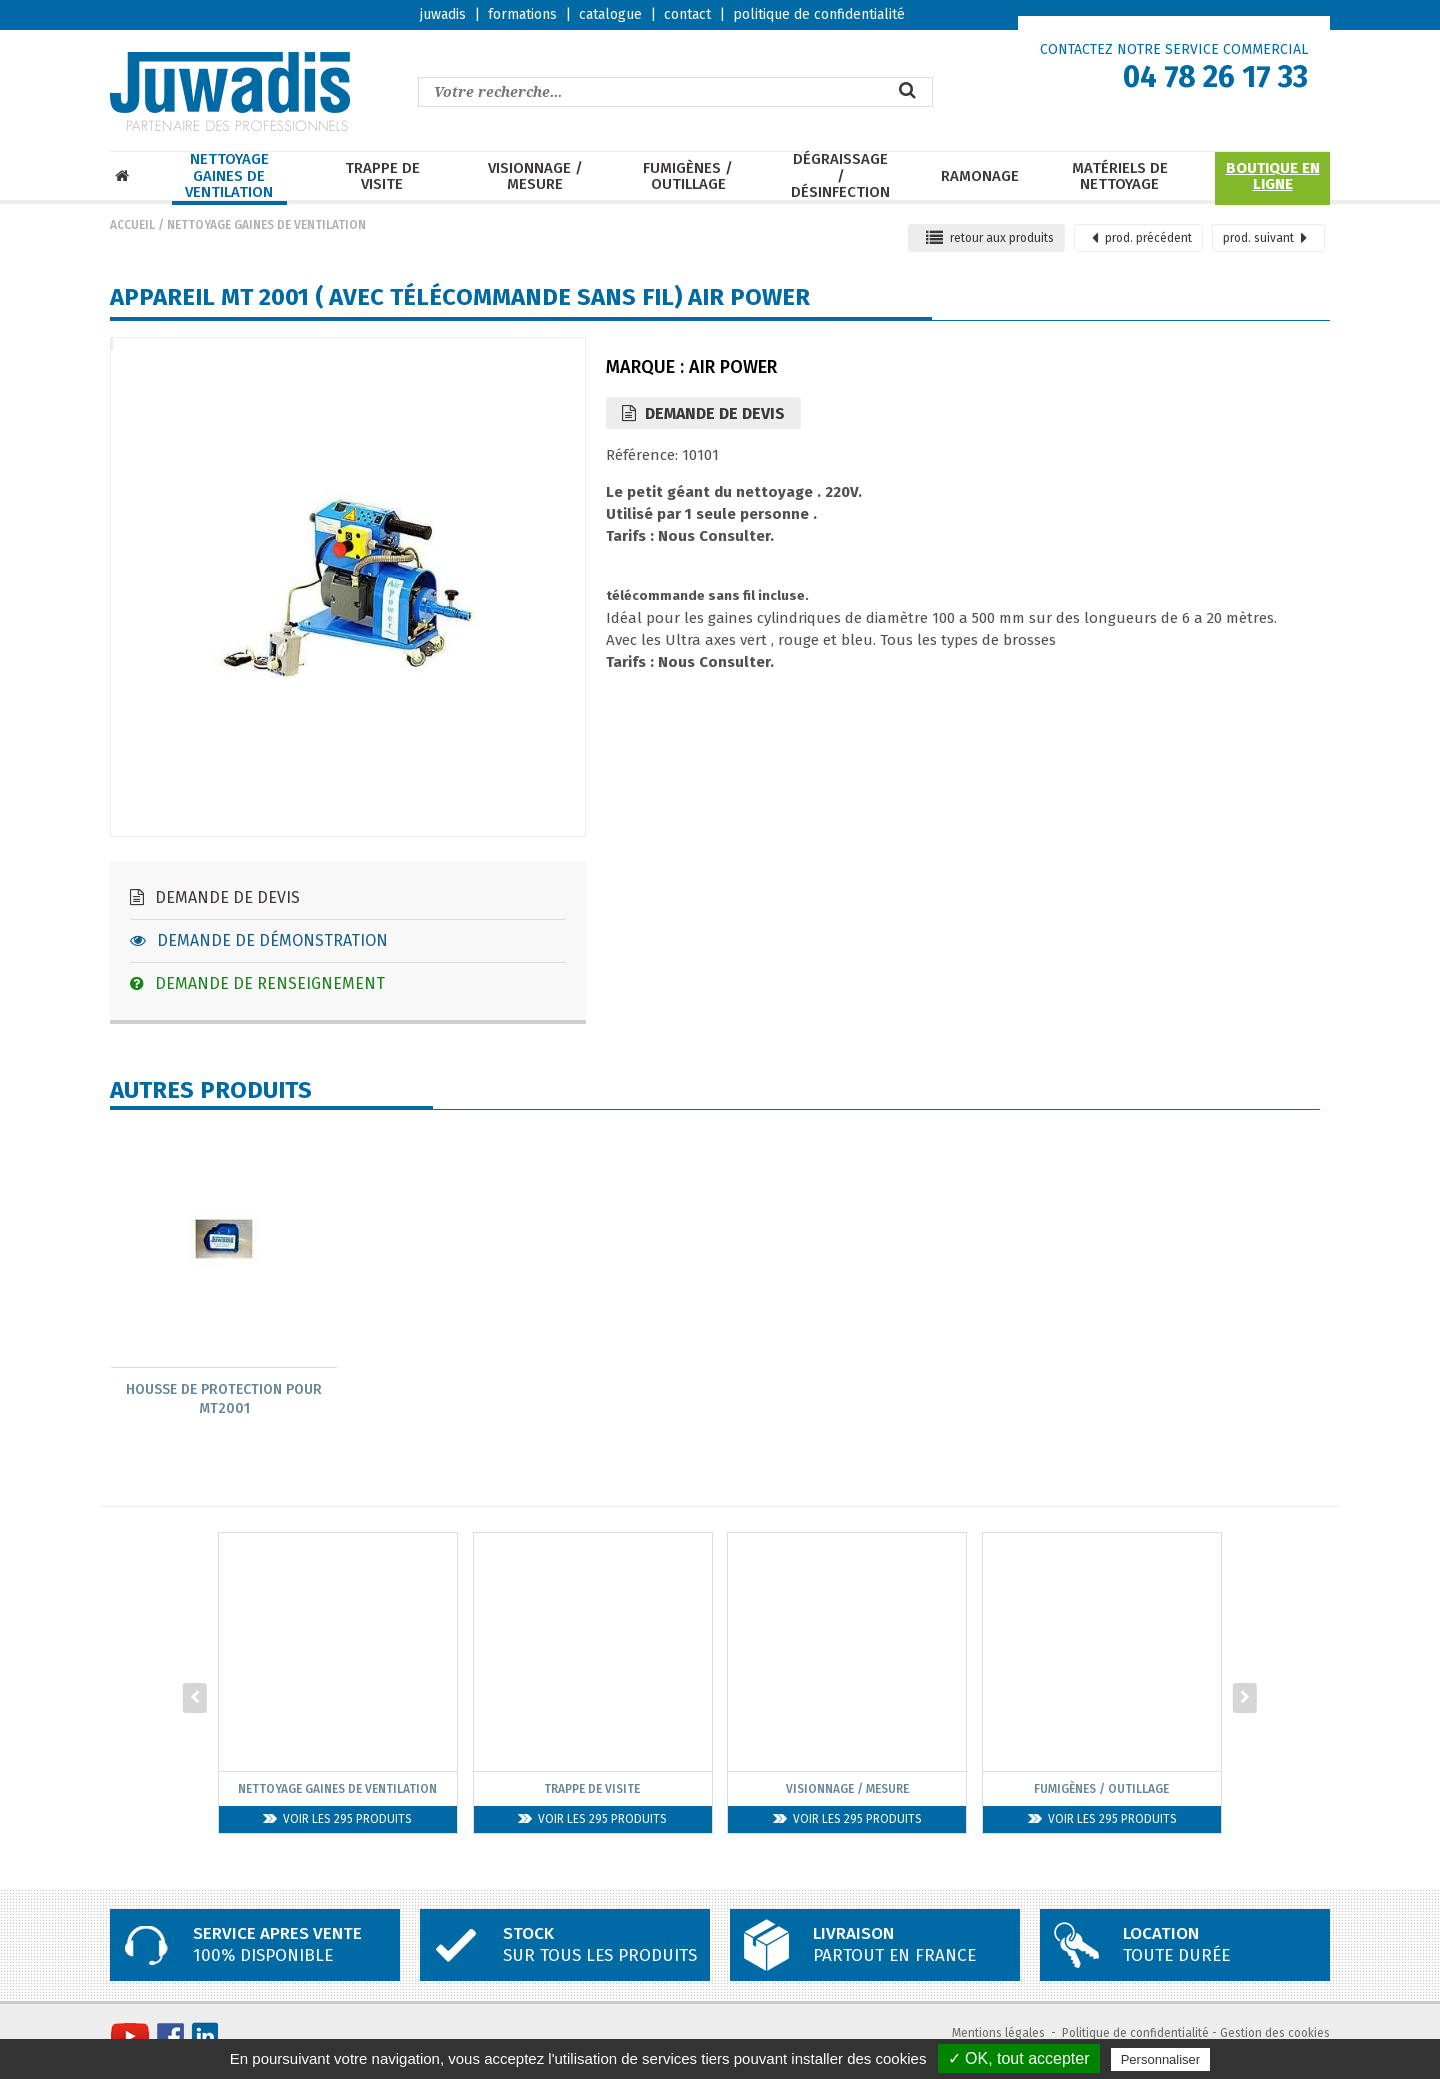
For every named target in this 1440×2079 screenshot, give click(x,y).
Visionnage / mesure (535, 176)
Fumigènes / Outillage (688, 176)
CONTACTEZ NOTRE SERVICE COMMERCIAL (1174, 49)
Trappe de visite (382, 176)
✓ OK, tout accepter (1019, 2058)
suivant (1265, 238)
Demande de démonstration (259, 940)
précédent (1142, 238)
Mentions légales (998, 2035)
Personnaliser (1161, 2059)
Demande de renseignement (257, 983)
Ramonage (980, 176)
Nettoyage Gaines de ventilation (229, 176)
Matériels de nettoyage (1120, 176)
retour (990, 238)
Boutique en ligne (1273, 176)
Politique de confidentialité (1135, 2035)
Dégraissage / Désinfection (840, 176)
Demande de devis (215, 897)
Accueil (132, 225)
